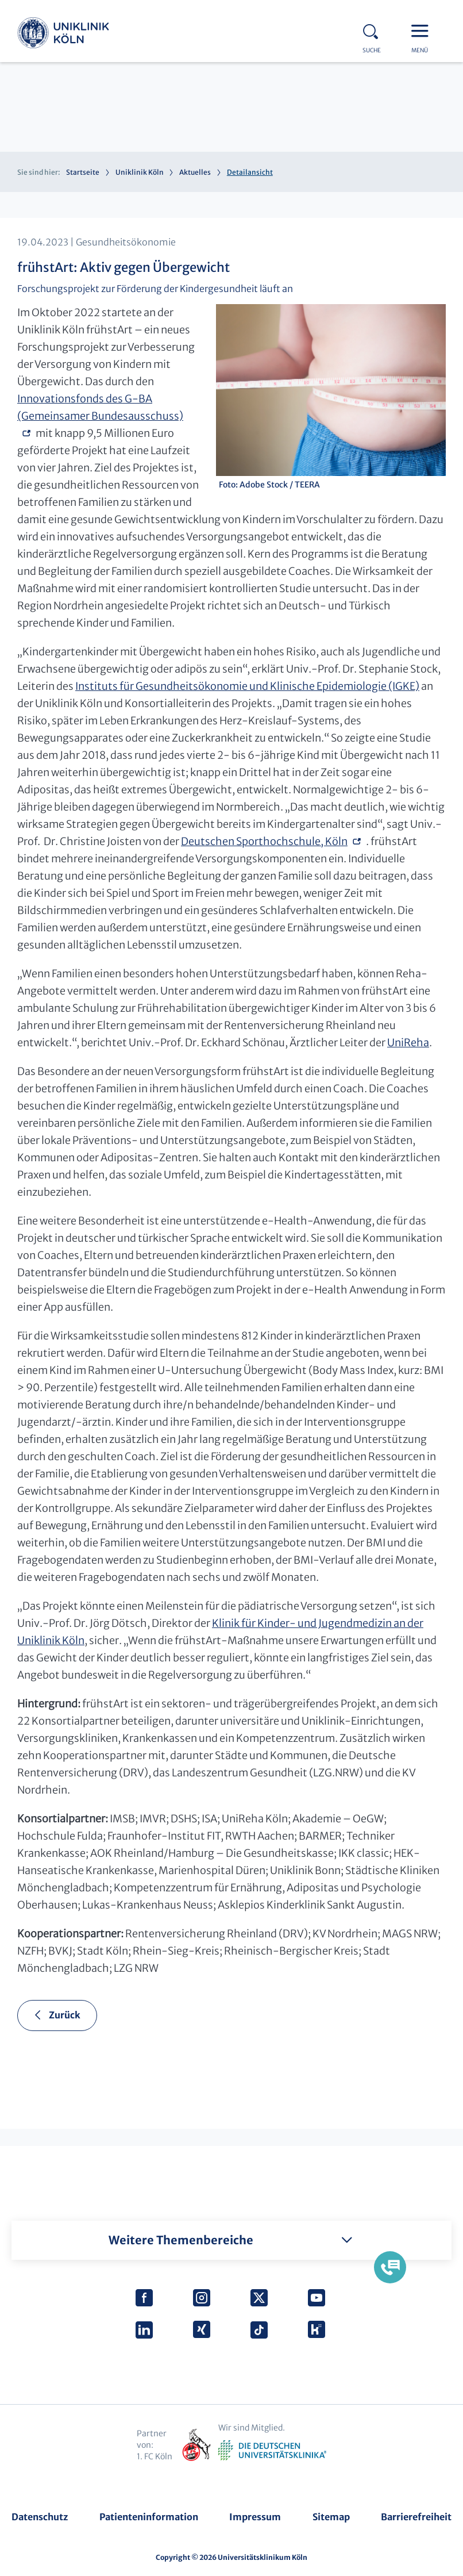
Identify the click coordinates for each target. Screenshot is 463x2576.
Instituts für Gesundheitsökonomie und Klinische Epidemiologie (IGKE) (247, 686)
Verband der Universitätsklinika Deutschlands (272, 2450)
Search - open (373, 29)
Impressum (255, 2517)
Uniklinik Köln (63, 34)
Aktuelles (195, 172)
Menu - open (422, 29)
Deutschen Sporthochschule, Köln (264, 841)
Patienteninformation (148, 2517)
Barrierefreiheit (416, 2517)
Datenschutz (39, 2517)
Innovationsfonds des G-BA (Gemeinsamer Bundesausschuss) (100, 407)
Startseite (82, 172)
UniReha (408, 1042)
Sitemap (331, 2517)
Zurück (64, 2015)
